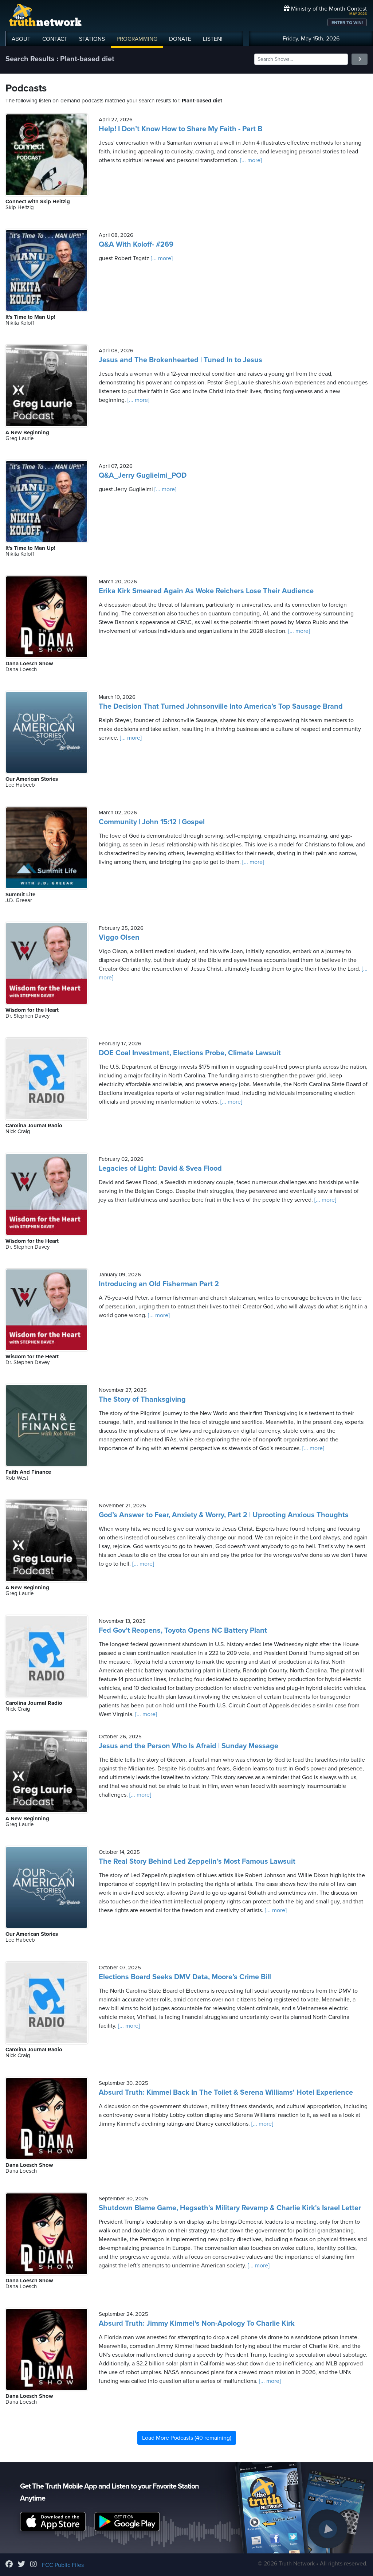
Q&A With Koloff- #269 (136, 244)
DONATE (180, 39)
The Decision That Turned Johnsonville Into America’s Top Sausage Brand (221, 706)
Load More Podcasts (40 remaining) (186, 2438)
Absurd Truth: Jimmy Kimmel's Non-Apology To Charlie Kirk (197, 2323)
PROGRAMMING (137, 39)
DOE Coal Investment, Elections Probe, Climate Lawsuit (190, 1053)
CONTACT (54, 39)
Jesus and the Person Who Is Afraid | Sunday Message (188, 1746)
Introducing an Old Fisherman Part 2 (159, 1284)
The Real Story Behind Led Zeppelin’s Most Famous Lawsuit (197, 1861)
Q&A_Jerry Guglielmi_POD (142, 475)
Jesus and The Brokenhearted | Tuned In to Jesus (180, 360)
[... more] (250, 160)
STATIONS (92, 39)
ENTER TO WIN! (347, 22)
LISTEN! (213, 39)
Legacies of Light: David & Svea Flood (160, 1168)
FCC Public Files (63, 2565)
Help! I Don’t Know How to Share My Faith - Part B (180, 129)
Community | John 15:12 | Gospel (152, 822)
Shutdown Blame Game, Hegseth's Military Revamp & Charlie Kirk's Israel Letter (230, 2208)
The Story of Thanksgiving (142, 1399)
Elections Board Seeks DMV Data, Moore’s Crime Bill (185, 1977)
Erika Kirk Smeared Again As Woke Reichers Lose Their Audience (206, 591)
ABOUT (21, 39)
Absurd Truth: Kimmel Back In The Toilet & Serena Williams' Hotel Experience (226, 2092)
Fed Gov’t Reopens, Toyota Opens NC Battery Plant (183, 1630)
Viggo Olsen (119, 937)
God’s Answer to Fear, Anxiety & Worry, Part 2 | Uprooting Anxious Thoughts (224, 1515)
